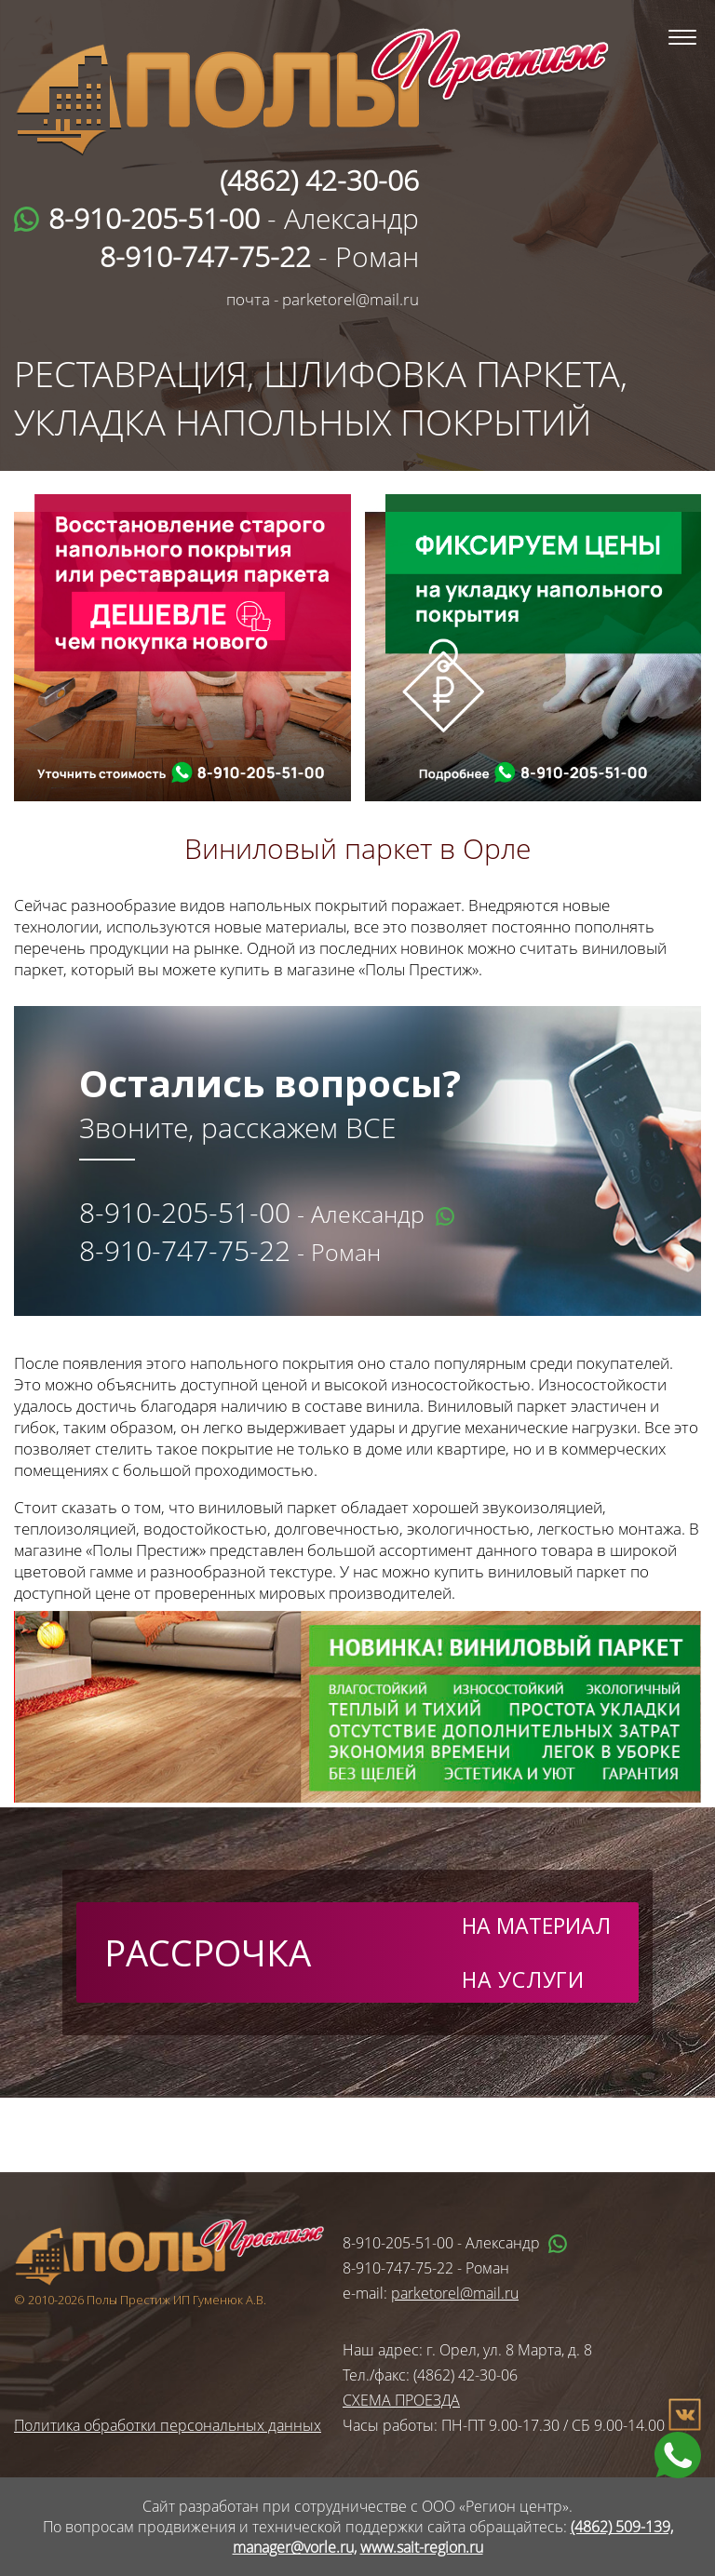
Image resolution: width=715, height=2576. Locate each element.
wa (181, 773)
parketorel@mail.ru (455, 2293)
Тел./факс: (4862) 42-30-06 (430, 2375)
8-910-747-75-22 (184, 1250)
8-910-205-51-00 (184, 1212)
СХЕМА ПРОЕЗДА (401, 2400)
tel (260, 773)
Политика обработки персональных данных (167, 2425)
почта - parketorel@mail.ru (322, 299)
